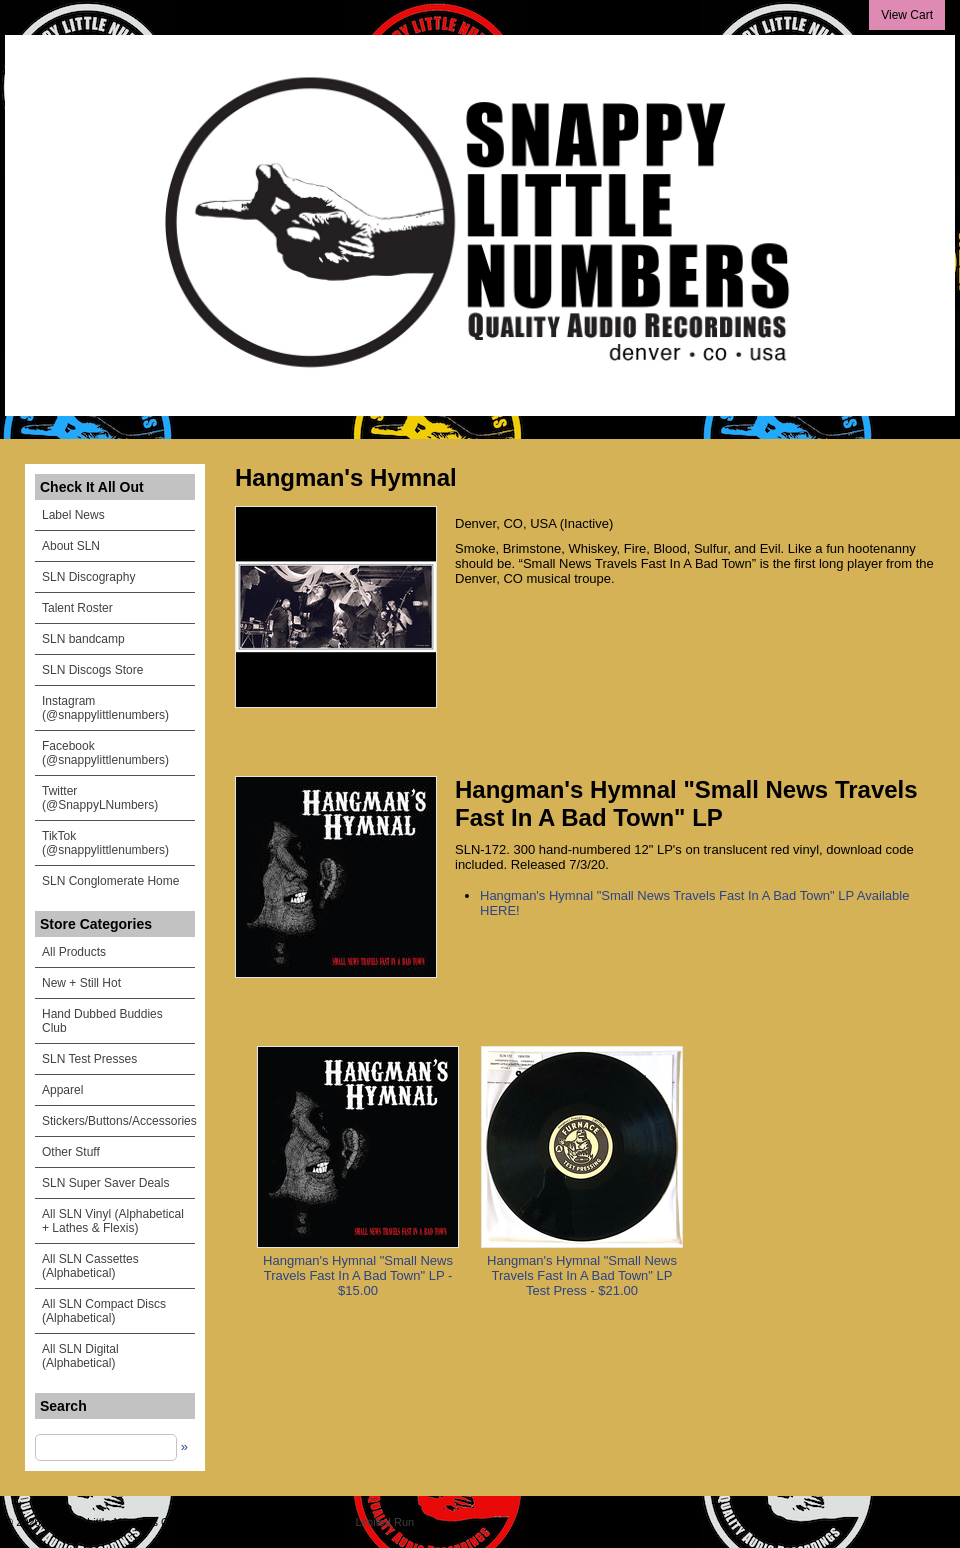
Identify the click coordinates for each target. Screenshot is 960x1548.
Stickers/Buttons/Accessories (118, 1121)
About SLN (71, 546)
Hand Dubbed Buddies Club (102, 1021)
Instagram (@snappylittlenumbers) (105, 708)
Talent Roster (77, 608)
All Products (74, 952)
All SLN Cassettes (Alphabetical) (90, 1266)
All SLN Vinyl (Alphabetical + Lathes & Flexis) (113, 1221)
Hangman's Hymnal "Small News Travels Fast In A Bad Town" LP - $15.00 (358, 1275)
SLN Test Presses (89, 1059)
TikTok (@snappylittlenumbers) (105, 843)
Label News (73, 515)
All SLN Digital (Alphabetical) (80, 1356)
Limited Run (385, 1522)
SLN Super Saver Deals (105, 1183)
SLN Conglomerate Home (110, 881)
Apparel (62, 1090)
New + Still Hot (81, 983)
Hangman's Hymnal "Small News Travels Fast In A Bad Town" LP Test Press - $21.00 (582, 1275)
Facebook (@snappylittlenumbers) (105, 753)
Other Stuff (71, 1152)
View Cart (907, 15)
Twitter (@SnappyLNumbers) (100, 798)
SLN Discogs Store (92, 670)
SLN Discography (88, 577)
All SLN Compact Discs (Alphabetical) (104, 1311)
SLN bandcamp (83, 639)
